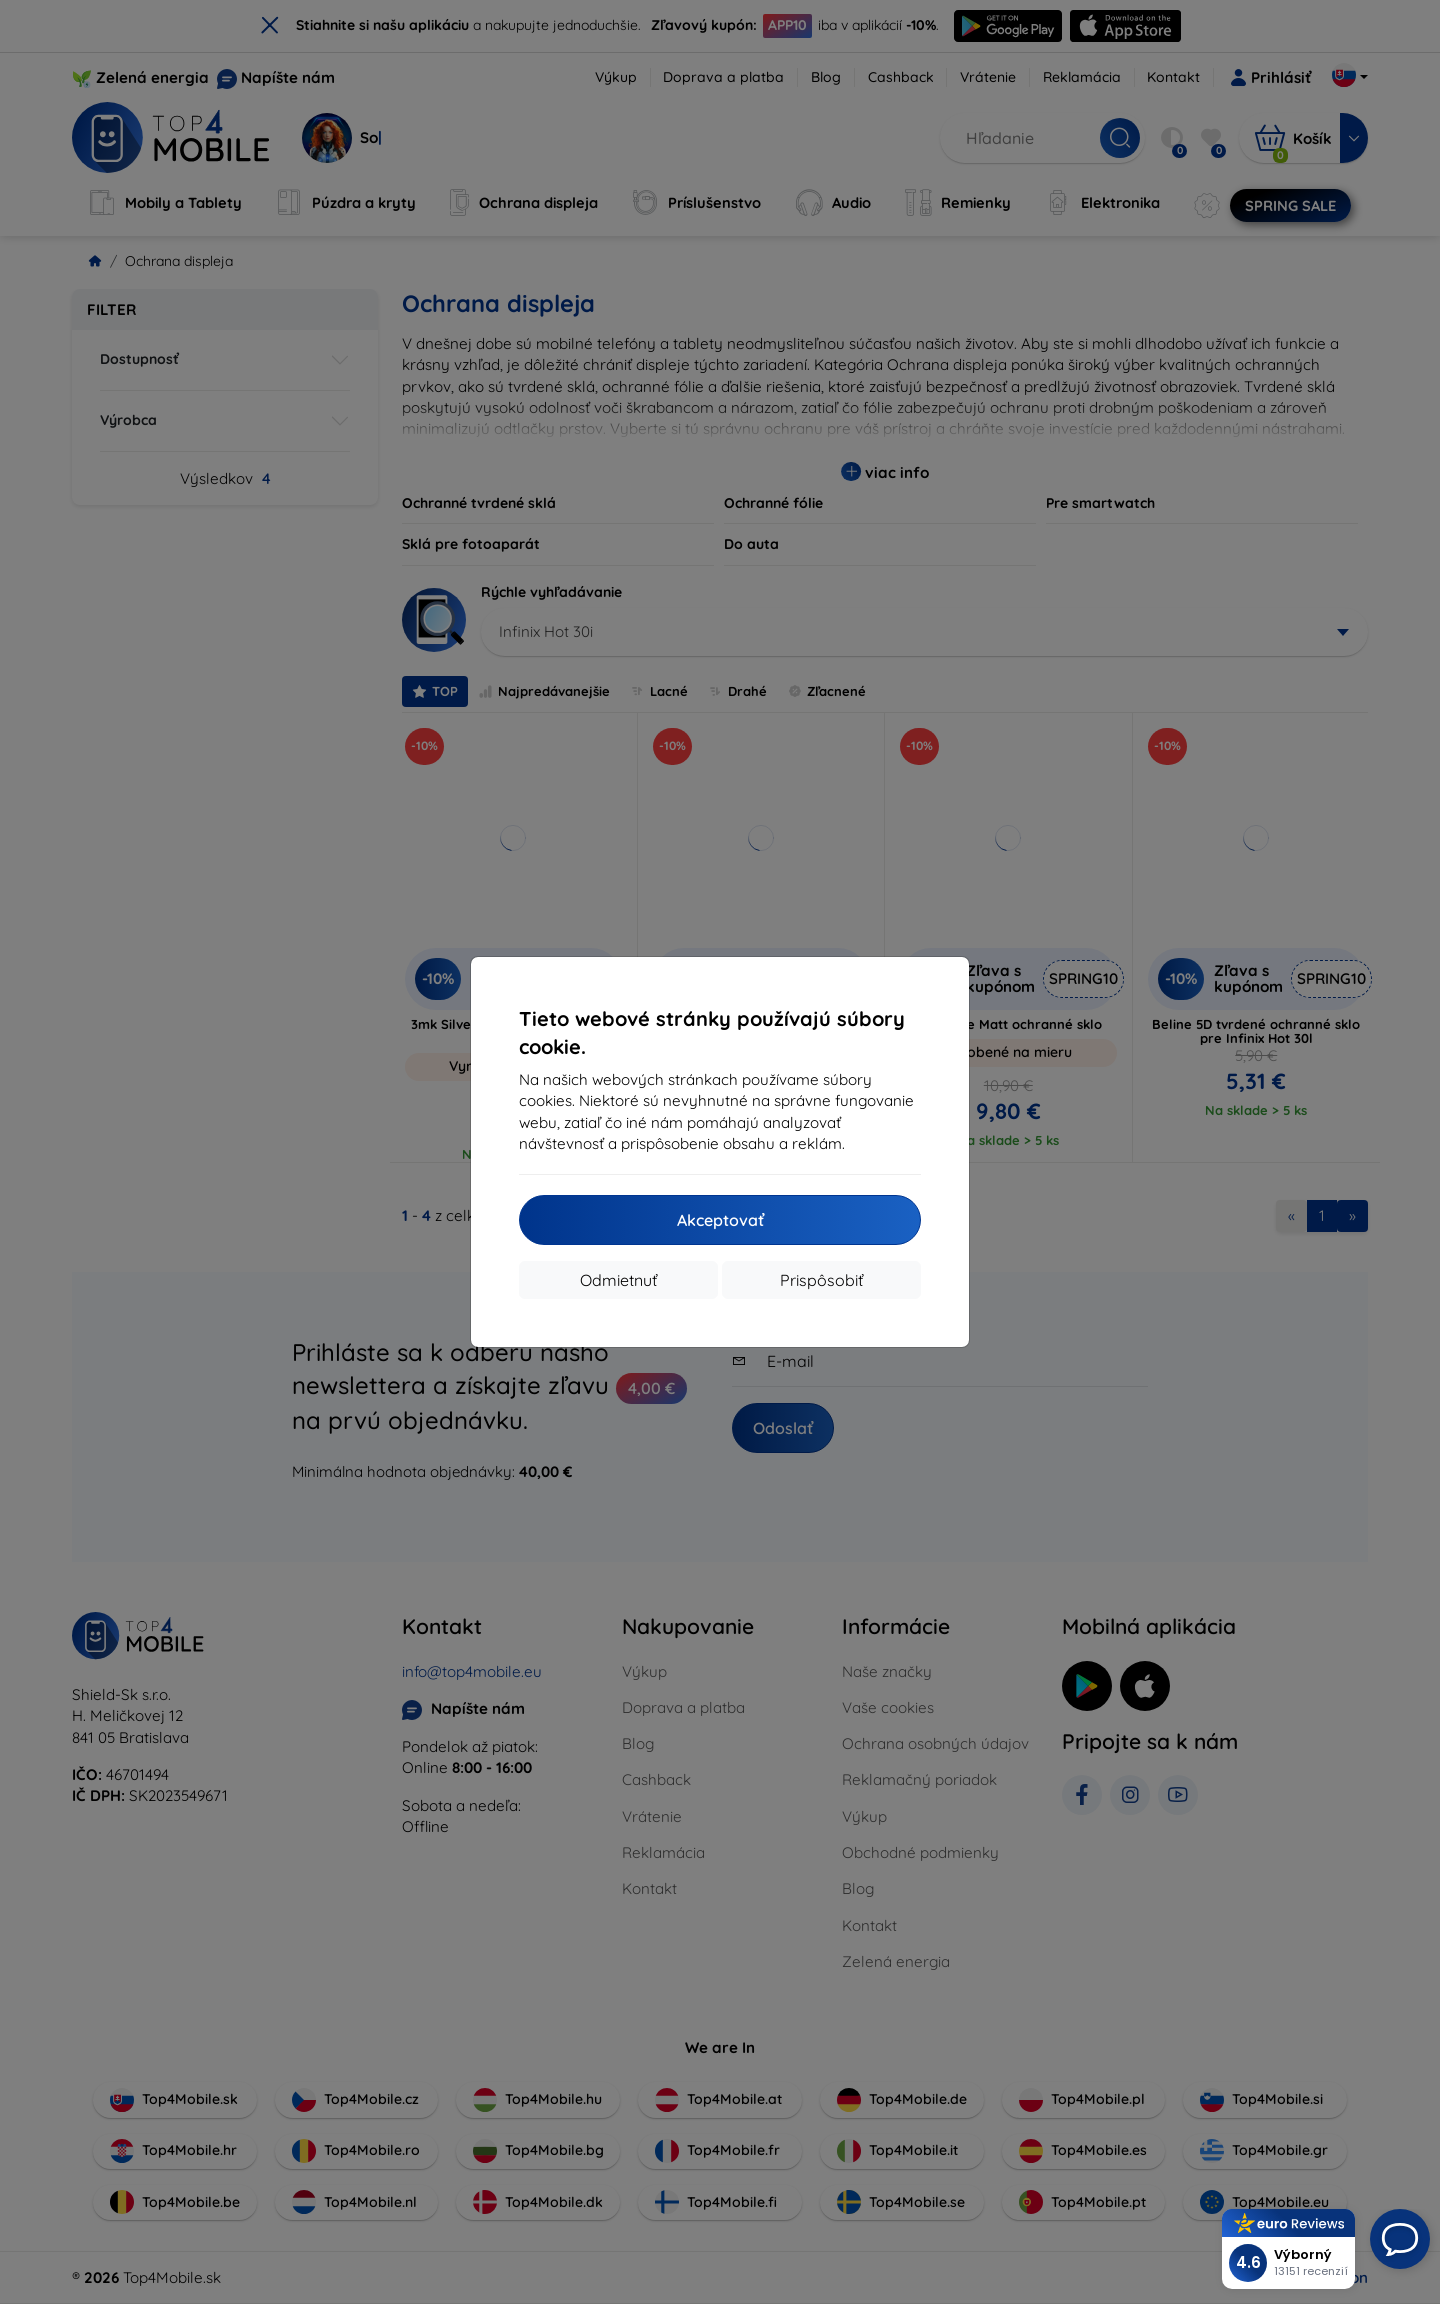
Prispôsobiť (821, 1280)
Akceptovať (720, 1220)
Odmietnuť (618, 1280)
